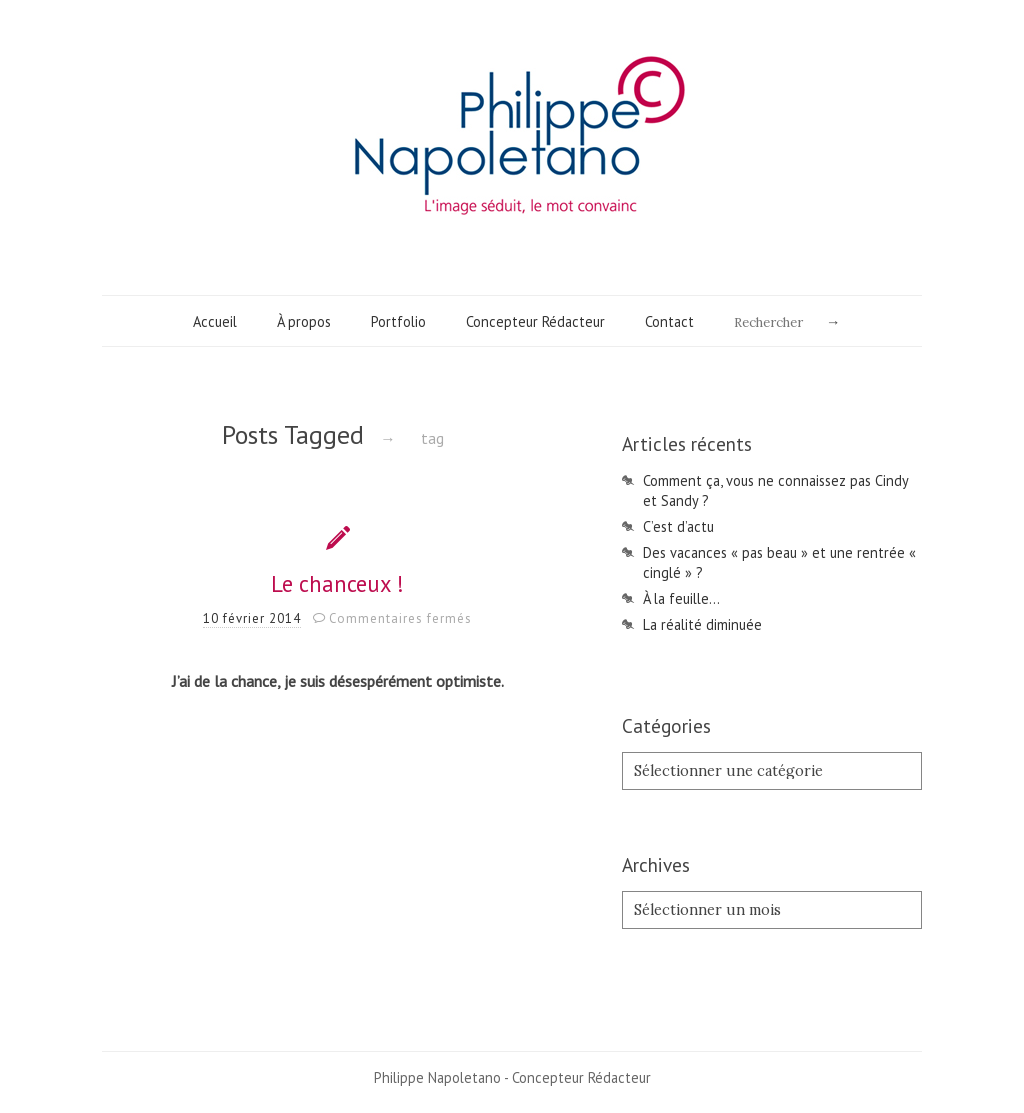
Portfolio (398, 321)
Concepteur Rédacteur (535, 321)
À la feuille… (681, 598)
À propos (304, 321)
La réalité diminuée (702, 624)
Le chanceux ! (337, 583)
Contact (669, 321)
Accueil (215, 321)
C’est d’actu (678, 526)
